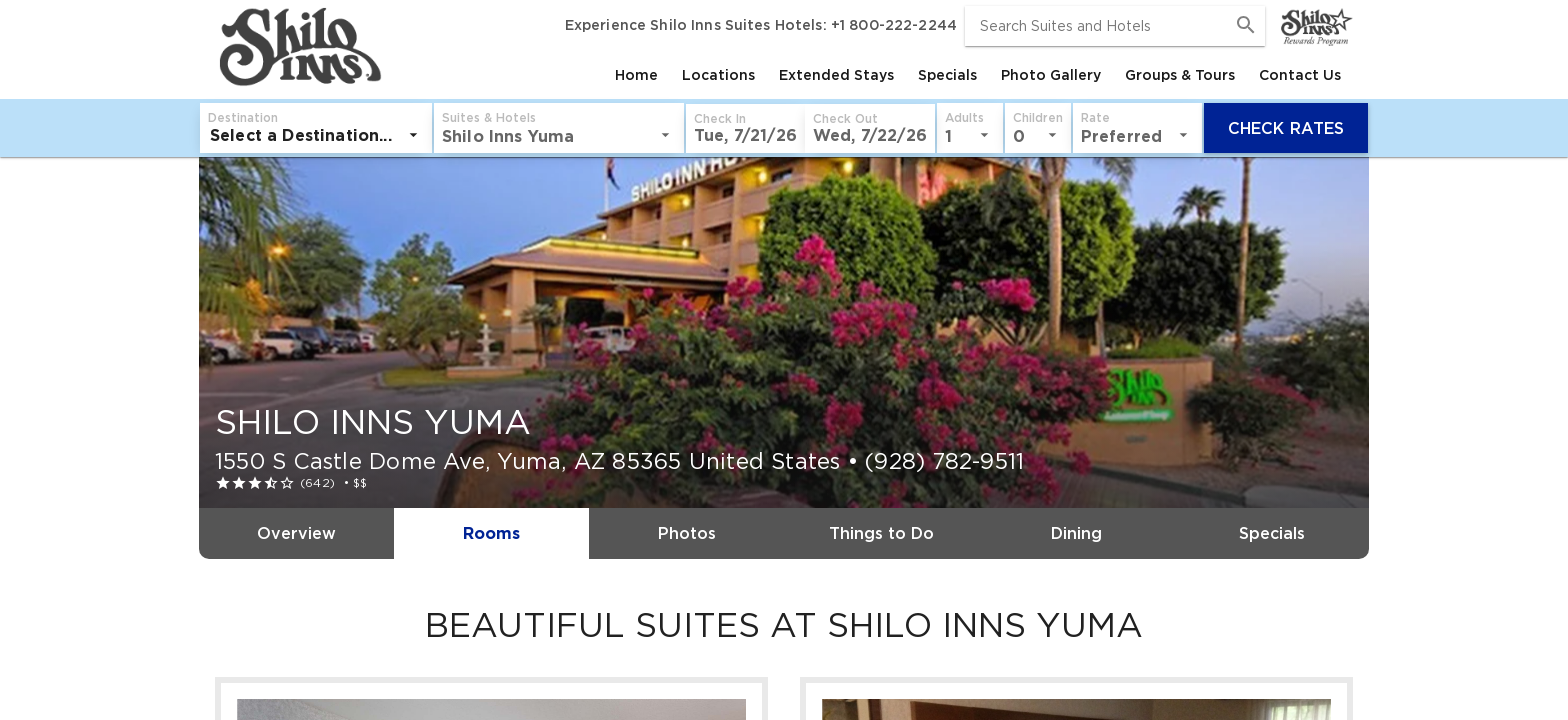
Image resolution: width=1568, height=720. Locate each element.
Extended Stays (836, 75)
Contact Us (1300, 75)
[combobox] (1115, 26)
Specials (947, 75)
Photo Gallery (1051, 75)
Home (636, 75)
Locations (718, 75)
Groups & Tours (1180, 75)
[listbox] (316, 135)
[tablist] (869, 75)
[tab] (636, 75)
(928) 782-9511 (944, 461)
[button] (745, 128)
